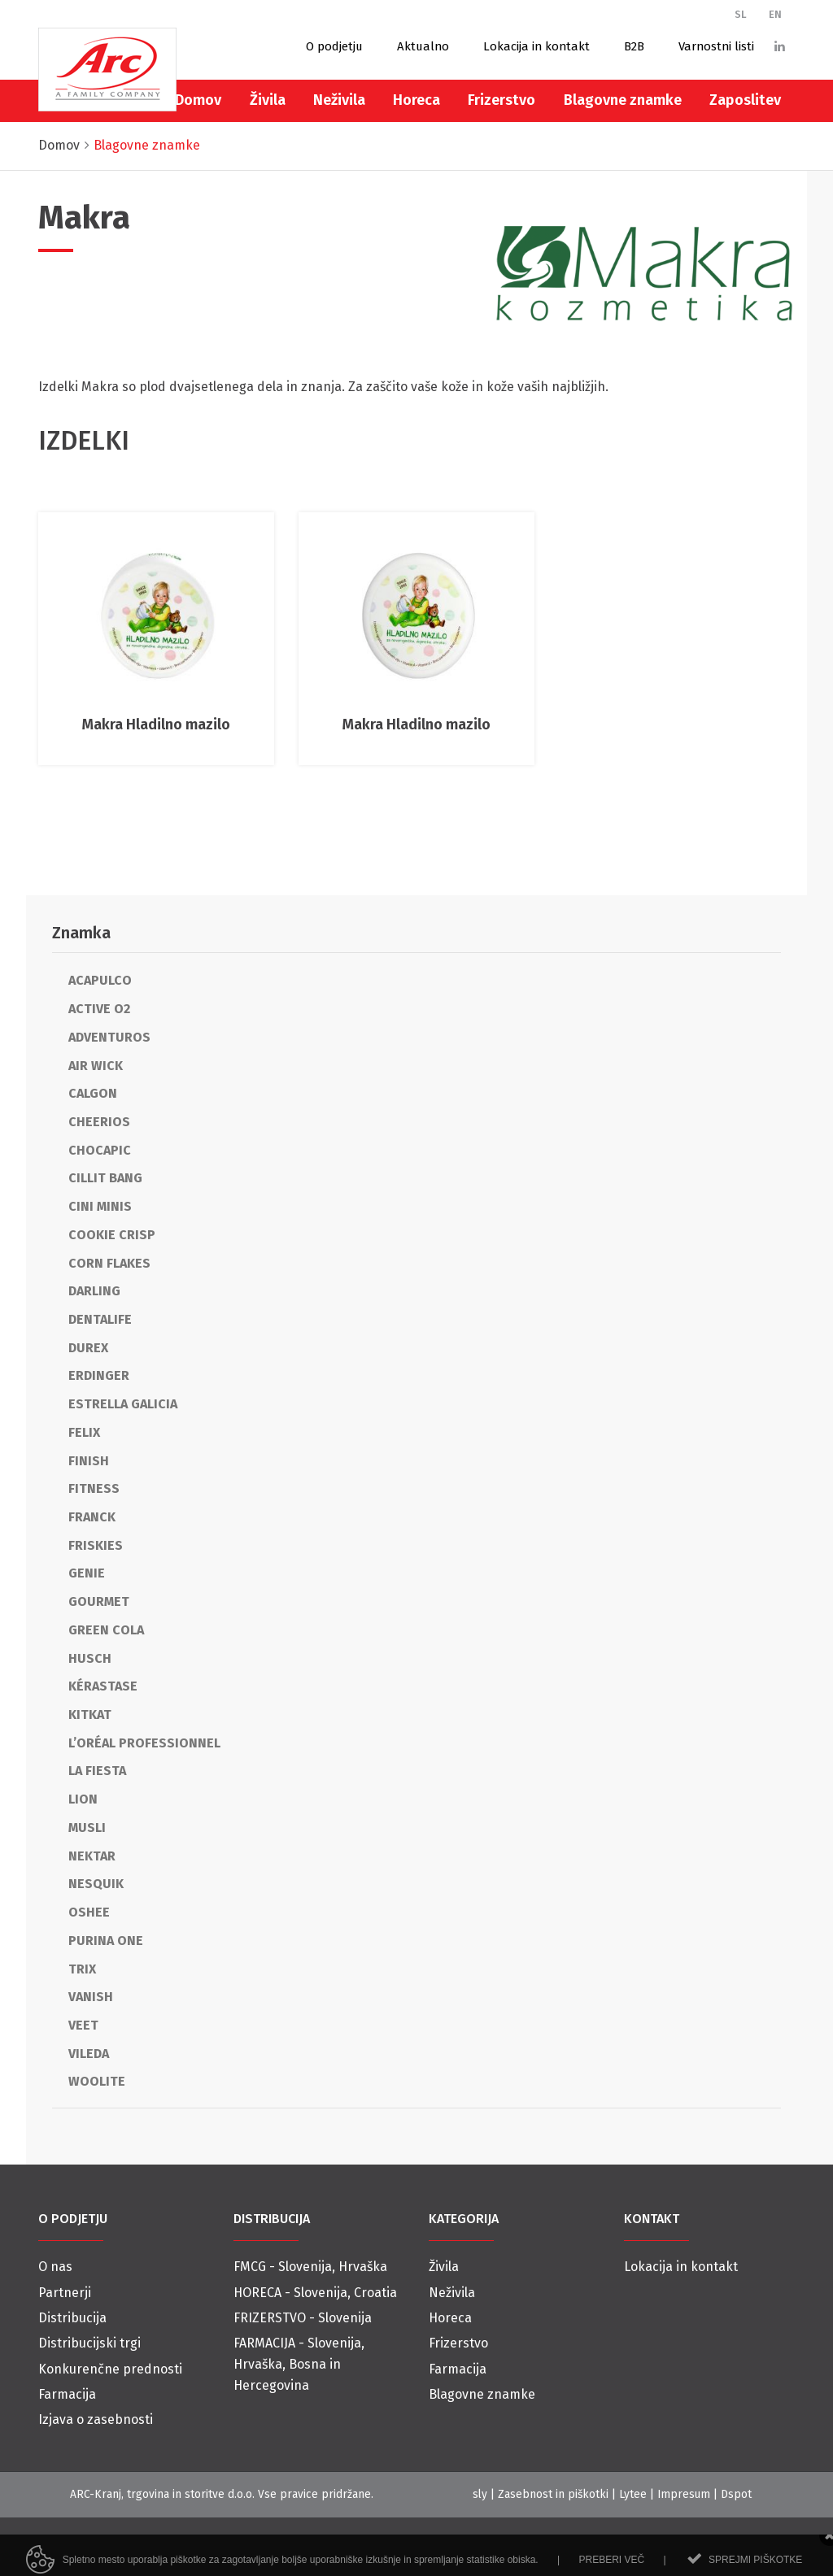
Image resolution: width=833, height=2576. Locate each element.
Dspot (736, 2494)
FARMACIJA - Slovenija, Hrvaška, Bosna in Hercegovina (298, 2363)
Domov (198, 100)
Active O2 (99, 1008)
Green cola (106, 1630)
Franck (92, 1517)
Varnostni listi (716, 46)
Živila (268, 100)
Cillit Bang (105, 1178)
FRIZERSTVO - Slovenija (302, 2318)
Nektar (92, 1856)
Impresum (683, 2494)
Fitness (94, 1488)
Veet (83, 2025)
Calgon (92, 1093)
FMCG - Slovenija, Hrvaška (310, 2266)
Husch (89, 1658)
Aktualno (423, 46)
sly (480, 2494)
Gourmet (98, 1601)
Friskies (95, 1545)
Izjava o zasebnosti (95, 2419)
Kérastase (102, 1686)
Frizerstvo (501, 100)
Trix (82, 1969)
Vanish (90, 1996)
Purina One (105, 1940)
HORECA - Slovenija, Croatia (315, 2292)
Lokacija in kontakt (536, 46)
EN (775, 14)
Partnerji (64, 2292)
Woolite (96, 2081)
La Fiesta (97, 1770)
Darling (94, 1291)
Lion (83, 1799)
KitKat (89, 1714)
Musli (87, 1827)
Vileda (88, 2053)
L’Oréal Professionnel (144, 1743)
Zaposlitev (745, 100)
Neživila (339, 100)
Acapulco (100, 980)
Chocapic (99, 1150)
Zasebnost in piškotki (553, 2494)
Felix (84, 1432)
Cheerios (99, 1121)
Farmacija (67, 2394)
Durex (88, 1347)
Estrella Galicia (122, 1404)
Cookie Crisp (111, 1234)
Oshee (89, 1912)
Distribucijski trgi (89, 2343)
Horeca (416, 100)
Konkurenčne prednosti (110, 2369)
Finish (88, 1461)
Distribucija (72, 2318)
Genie (86, 1573)
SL (741, 14)
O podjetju (334, 46)
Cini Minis (100, 1206)
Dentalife (100, 1319)
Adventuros (109, 1037)
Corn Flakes (109, 1263)
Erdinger (98, 1375)
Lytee (633, 2494)
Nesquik (96, 1883)
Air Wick (95, 1065)
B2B (634, 46)
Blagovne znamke (623, 100)
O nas (55, 2266)
